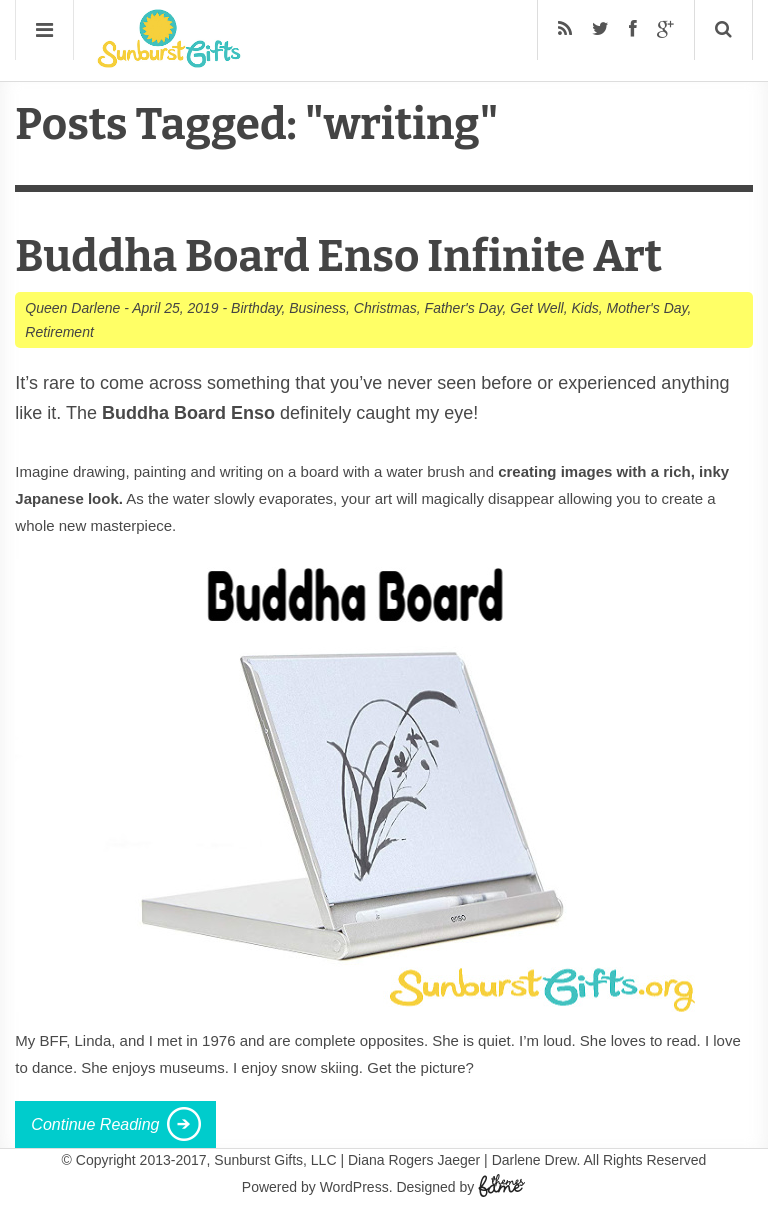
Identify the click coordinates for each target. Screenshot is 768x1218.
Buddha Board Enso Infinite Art (338, 256)
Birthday (256, 308)
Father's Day (464, 308)
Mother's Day (647, 308)
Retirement (59, 332)
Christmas (385, 308)
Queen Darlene (72, 308)
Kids (584, 308)
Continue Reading (95, 1124)
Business (317, 308)
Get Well (536, 308)
